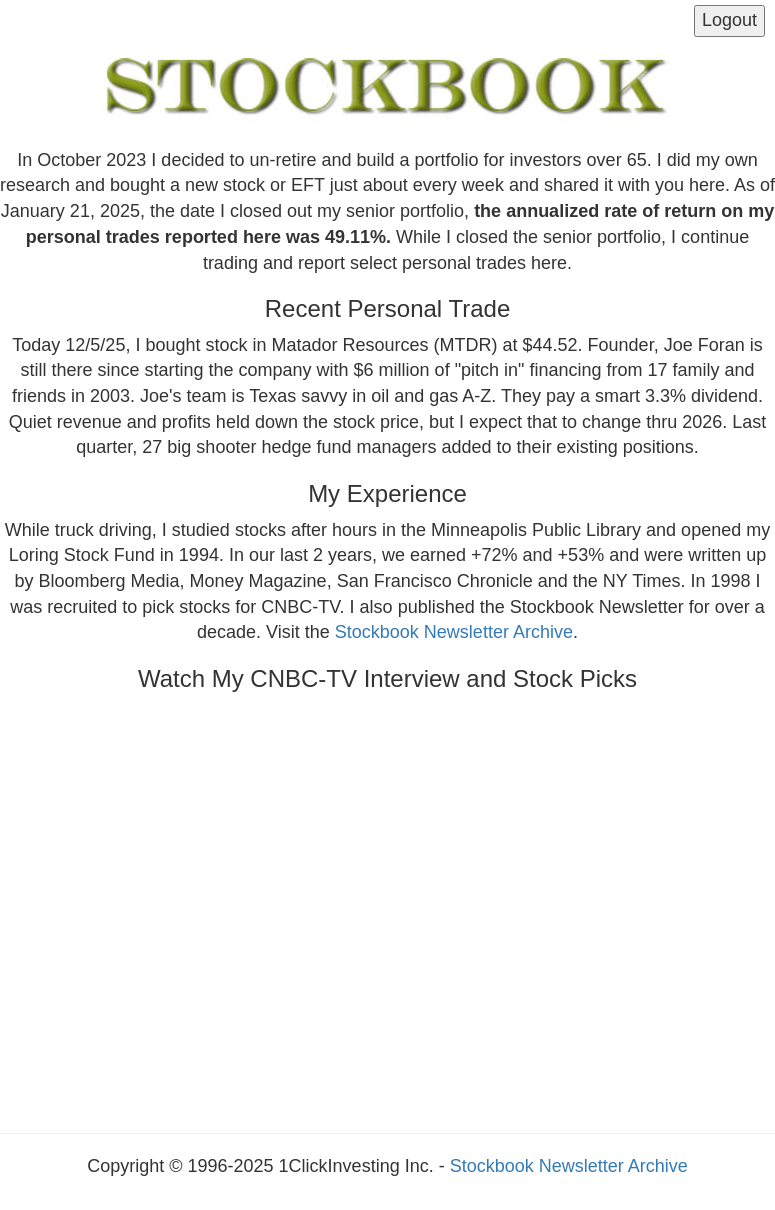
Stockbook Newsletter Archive (454, 632)
